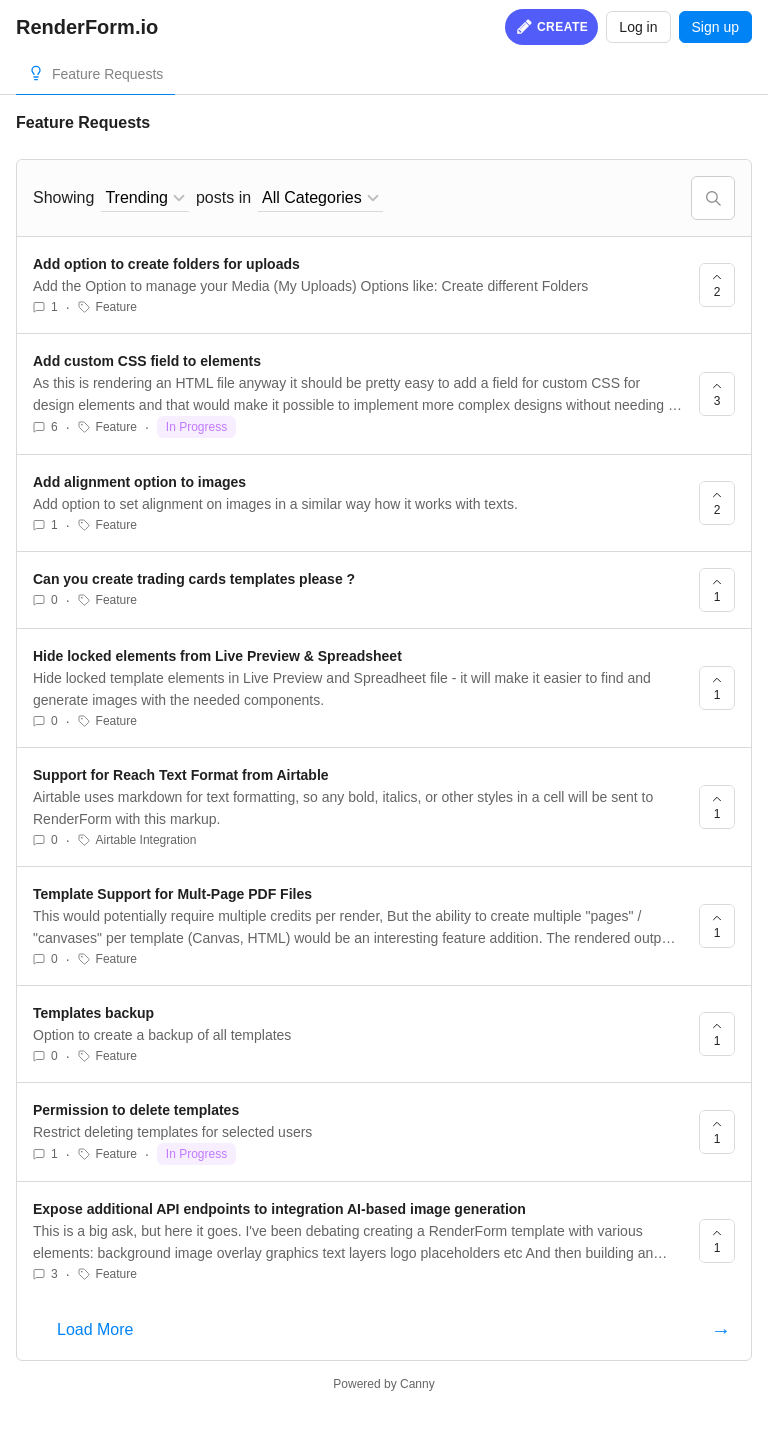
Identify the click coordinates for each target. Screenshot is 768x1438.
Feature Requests (107, 74)
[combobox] (145, 198)
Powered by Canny (383, 1384)
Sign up (715, 27)
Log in (638, 27)
